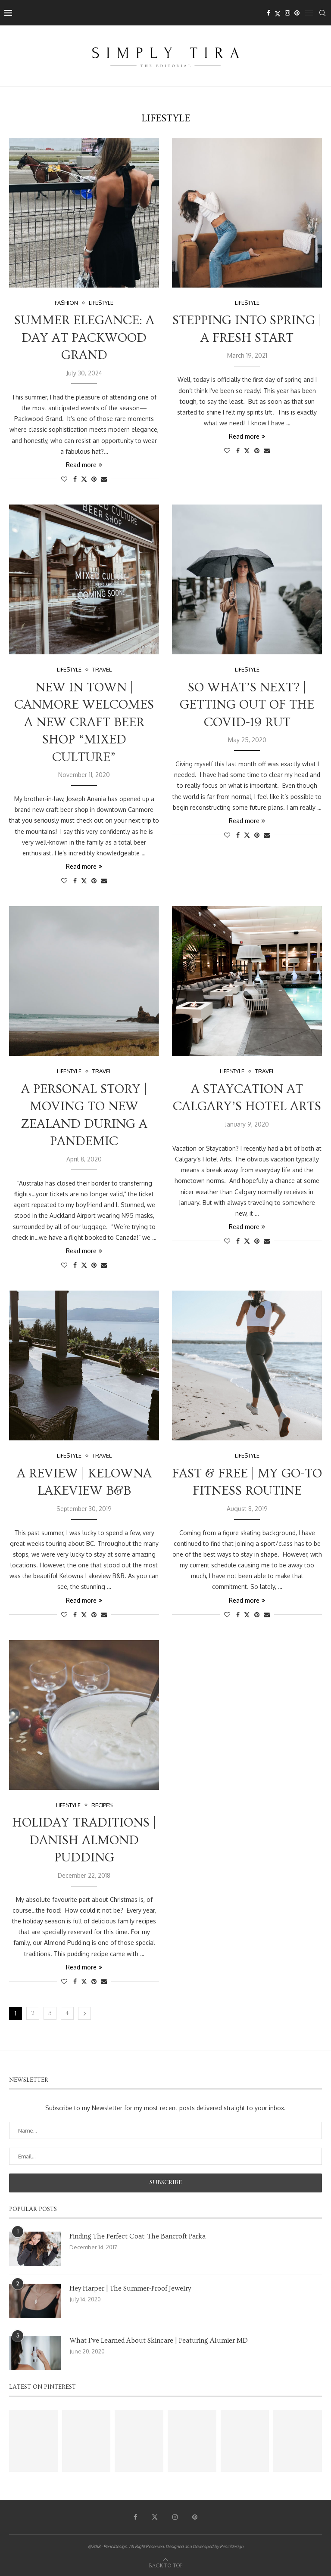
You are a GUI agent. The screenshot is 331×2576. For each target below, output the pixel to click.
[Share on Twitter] (84, 479)
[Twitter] (278, 12)
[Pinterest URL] (33, 2441)
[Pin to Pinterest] (94, 479)
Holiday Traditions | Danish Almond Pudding (84, 1840)
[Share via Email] (104, 479)
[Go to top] (165, 2565)
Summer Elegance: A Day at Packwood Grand (84, 337)
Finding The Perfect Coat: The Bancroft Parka (137, 2236)
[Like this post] (64, 479)
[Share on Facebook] (75, 479)
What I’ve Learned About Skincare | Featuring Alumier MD (158, 2340)
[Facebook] (268, 12)
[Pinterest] (297, 12)
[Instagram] (287, 12)
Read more (84, 464)
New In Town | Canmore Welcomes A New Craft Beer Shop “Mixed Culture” (84, 722)
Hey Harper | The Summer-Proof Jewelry (130, 2288)
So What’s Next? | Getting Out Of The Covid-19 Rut (247, 705)
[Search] (322, 12)
